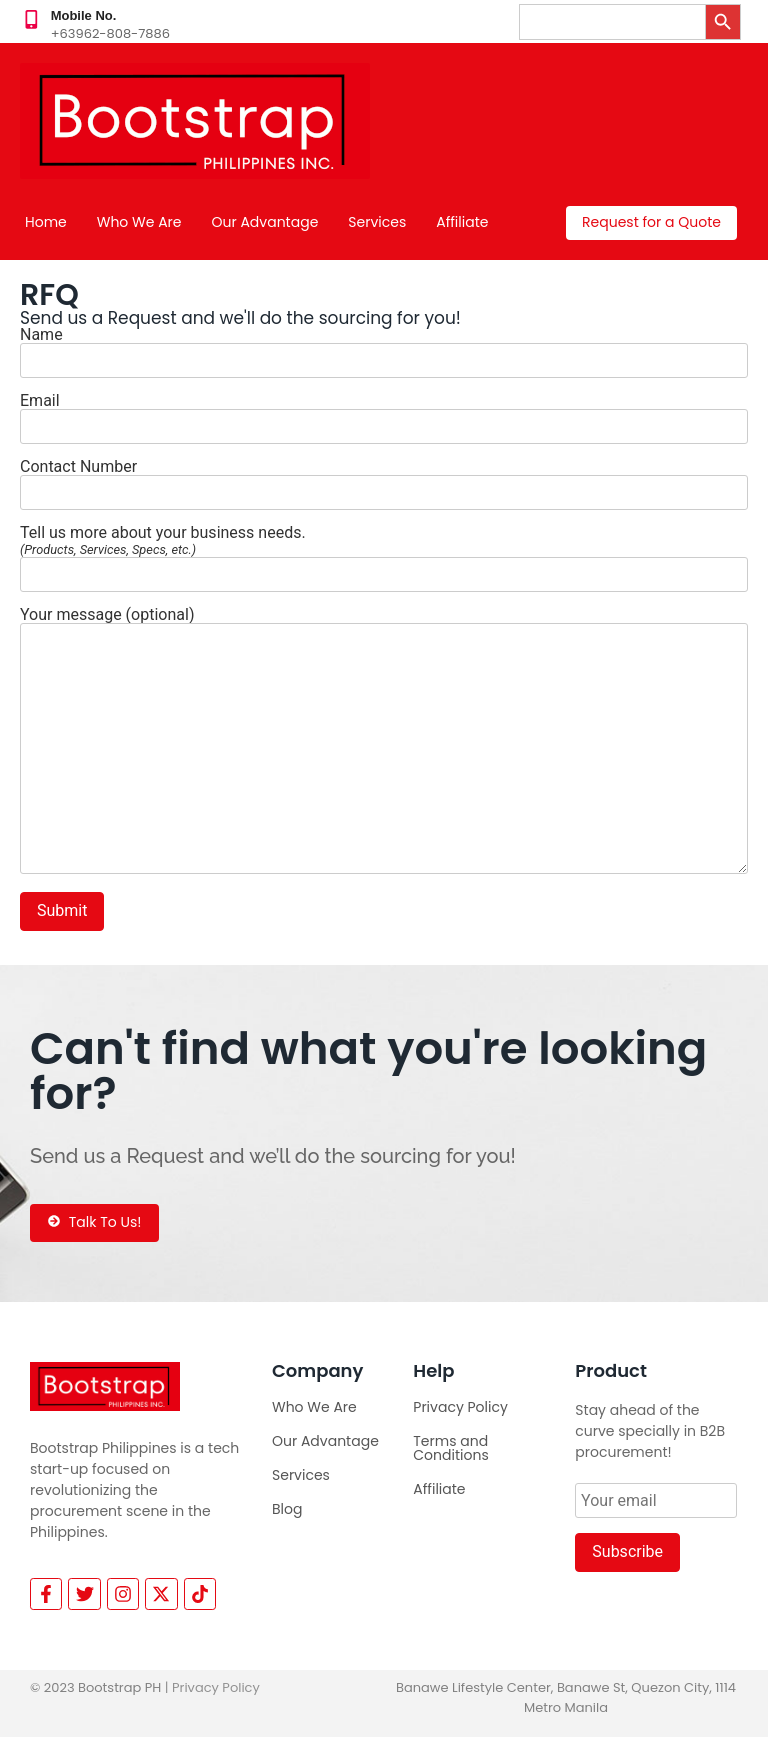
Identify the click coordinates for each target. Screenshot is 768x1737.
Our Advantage (265, 222)
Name (384, 348)
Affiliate (462, 222)
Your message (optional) (384, 742)
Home (46, 222)
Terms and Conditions (450, 1448)
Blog (287, 1509)
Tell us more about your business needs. (384, 554)
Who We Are (139, 222)
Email (384, 414)
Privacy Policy (460, 1407)
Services (377, 222)
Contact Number (384, 480)
